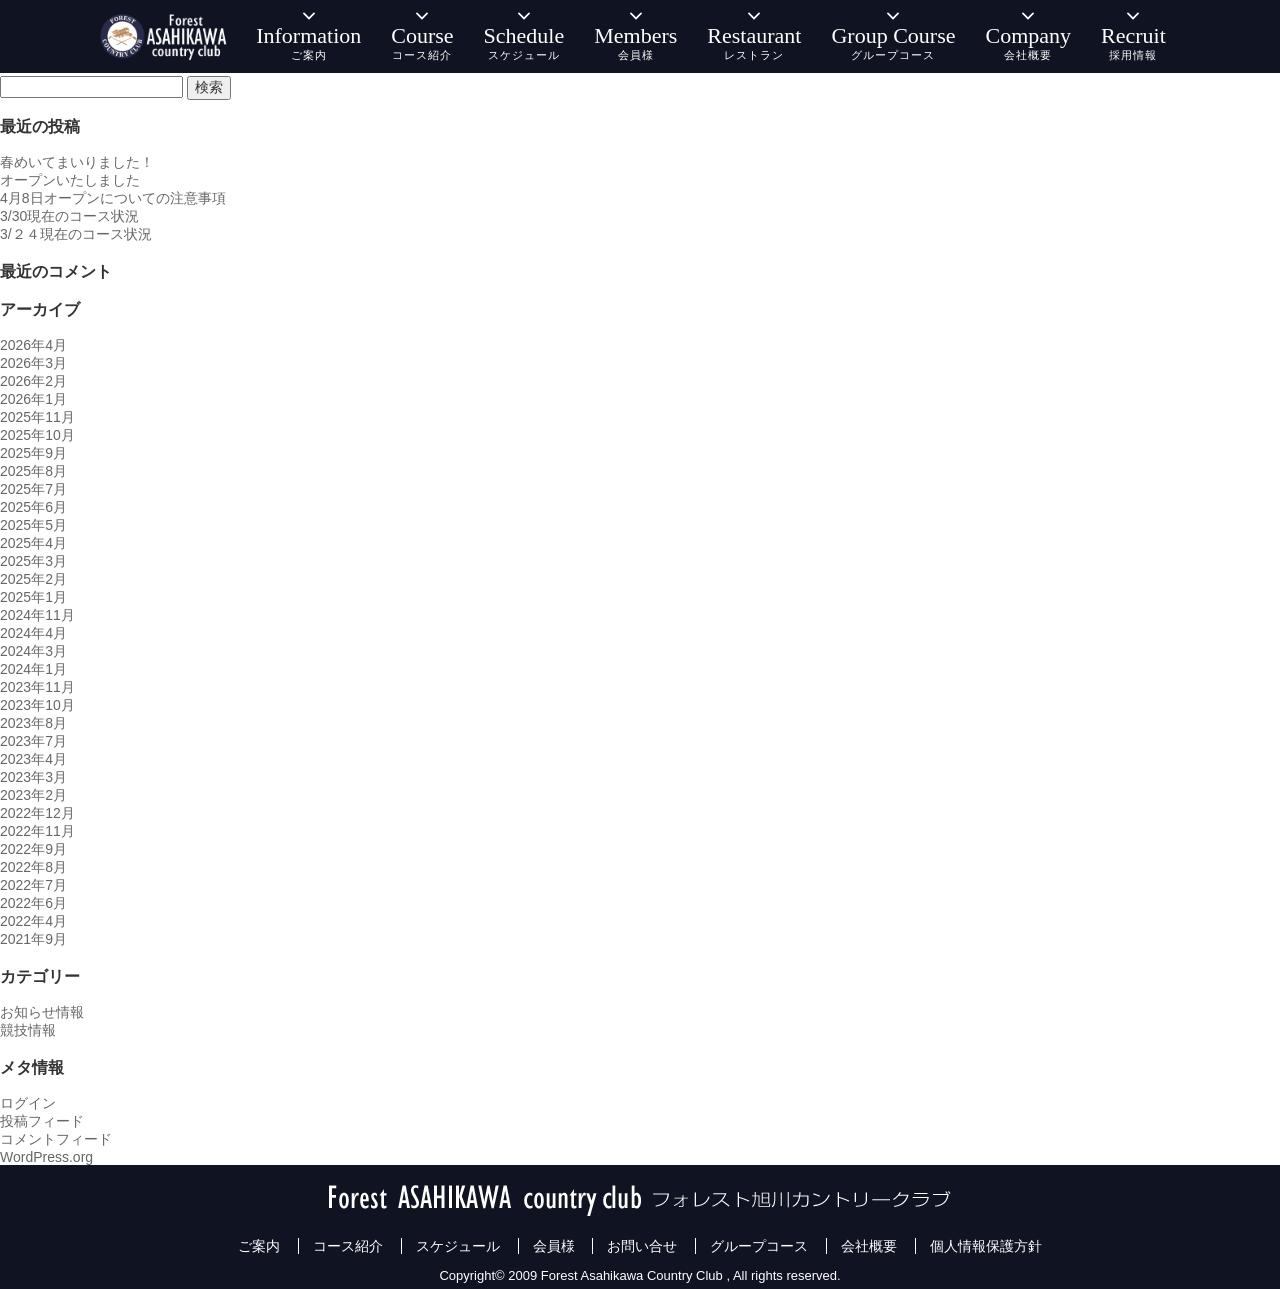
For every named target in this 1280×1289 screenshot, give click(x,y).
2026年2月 (33, 381)
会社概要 (869, 1246)
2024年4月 (33, 633)
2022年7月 (33, 885)
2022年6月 (33, 903)
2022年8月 (33, 867)
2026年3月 (33, 363)
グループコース (759, 1246)
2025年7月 (33, 489)
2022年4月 (33, 921)
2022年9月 (33, 849)
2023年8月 (33, 723)
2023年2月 (33, 795)
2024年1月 (33, 669)
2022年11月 (37, 831)
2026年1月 (33, 399)
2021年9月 (33, 939)
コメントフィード (56, 1139)
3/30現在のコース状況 (69, 216)
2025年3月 (33, 561)
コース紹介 (348, 1246)
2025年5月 (33, 525)
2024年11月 (37, 615)
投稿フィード (42, 1121)
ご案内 (259, 1246)
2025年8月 (33, 471)
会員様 (554, 1246)
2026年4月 (33, 345)
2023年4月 (33, 759)
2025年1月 (33, 597)
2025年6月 (33, 507)
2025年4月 (33, 543)
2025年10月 (37, 435)
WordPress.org (46, 1157)
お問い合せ (642, 1246)
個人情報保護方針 (986, 1246)
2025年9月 (33, 453)
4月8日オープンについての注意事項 (113, 198)
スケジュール (458, 1246)
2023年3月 (33, 777)
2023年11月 (37, 687)
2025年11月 (37, 417)
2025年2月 (33, 579)
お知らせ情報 (42, 1012)
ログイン (28, 1103)
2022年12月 (37, 813)
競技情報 (28, 1030)
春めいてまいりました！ (77, 162)
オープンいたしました (70, 180)
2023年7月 (33, 741)
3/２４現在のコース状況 (76, 234)
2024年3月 (33, 651)
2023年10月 (37, 705)
